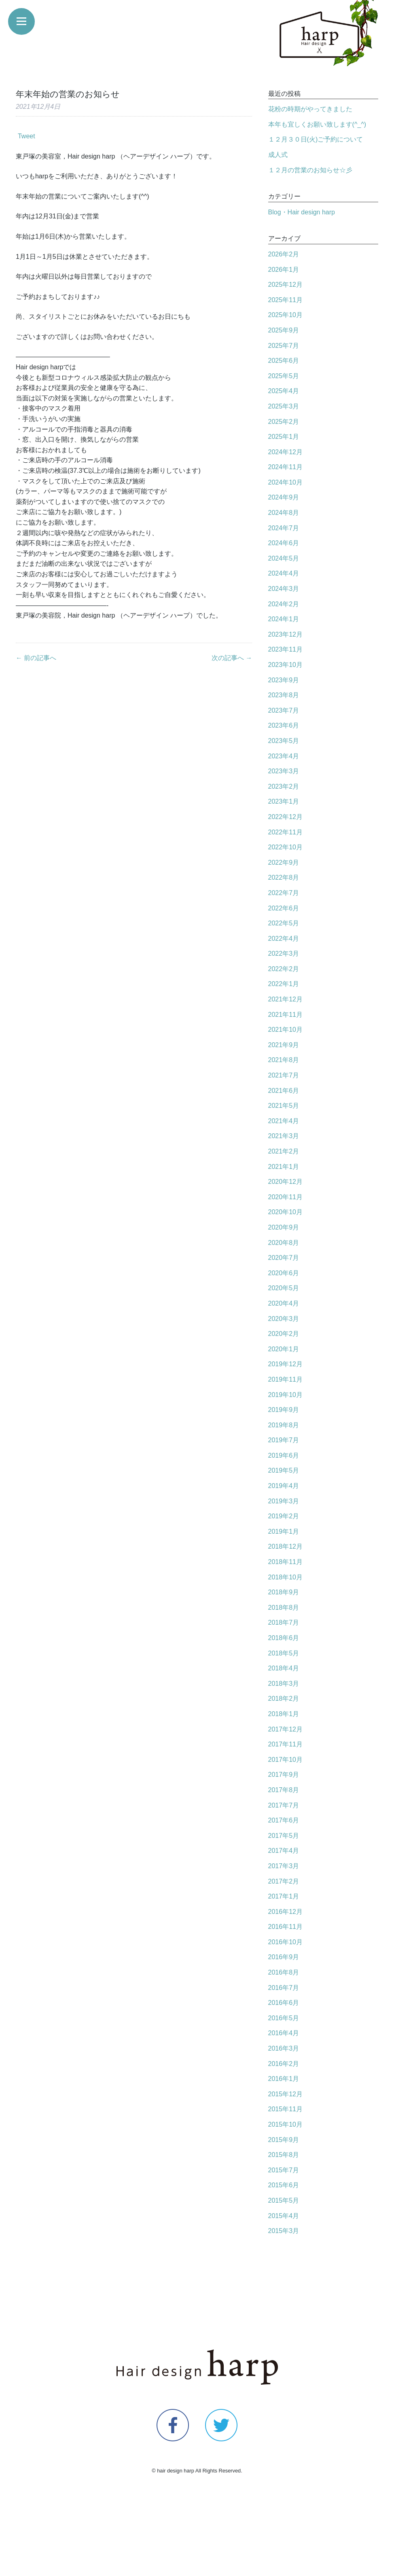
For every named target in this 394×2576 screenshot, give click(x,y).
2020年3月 (283, 1318)
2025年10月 (285, 314)
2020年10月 (285, 1212)
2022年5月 (283, 923)
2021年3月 (283, 1135)
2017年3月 (283, 1866)
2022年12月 (285, 816)
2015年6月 (283, 2185)
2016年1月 (283, 2078)
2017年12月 (285, 1729)
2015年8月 (283, 2154)
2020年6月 (283, 1273)
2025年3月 (283, 406)
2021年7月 (283, 1075)
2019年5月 (283, 1470)
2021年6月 (283, 1090)
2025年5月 (283, 376)
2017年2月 (283, 1881)
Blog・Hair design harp (301, 212)
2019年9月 (283, 1409)
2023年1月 (283, 801)
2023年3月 (283, 771)
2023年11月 (285, 649)
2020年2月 (283, 1333)
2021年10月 (285, 1029)
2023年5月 (283, 740)
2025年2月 (283, 421)
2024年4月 (283, 573)
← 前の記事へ (36, 657)
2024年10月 (285, 482)
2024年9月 (283, 497)
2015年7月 (283, 2170)
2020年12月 (285, 1181)
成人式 (278, 154)
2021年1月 (283, 1166)
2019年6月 (283, 1455)
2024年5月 (283, 558)
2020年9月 (283, 1227)
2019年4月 (283, 1485)
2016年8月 (283, 1972)
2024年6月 (283, 543)
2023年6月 (283, 725)
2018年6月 (283, 1637)
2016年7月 (283, 1987)
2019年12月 (285, 1364)
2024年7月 (283, 528)
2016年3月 (283, 2048)
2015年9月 (283, 2139)
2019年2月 (283, 1516)
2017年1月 (283, 1896)
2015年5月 (283, 2200)
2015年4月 (283, 2215)
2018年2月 (283, 1698)
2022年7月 (283, 892)
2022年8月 (283, 877)
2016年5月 (283, 2018)
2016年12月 (285, 1911)
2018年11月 (285, 1561)
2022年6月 (283, 908)
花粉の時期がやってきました (310, 109)
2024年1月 (283, 619)
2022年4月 (283, 938)
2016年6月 (283, 2002)
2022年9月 (283, 862)
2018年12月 (285, 1546)
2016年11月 (285, 1926)
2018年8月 (283, 1607)
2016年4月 (283, 2033)
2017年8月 (283, 1789)
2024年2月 (283, 604)
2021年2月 (283, 1151)
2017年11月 (285, 1744)
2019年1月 (283, 1531)
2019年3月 (283, 1501)
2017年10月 (285, 1759)
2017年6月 (283, 1820)
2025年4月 (283, 390)
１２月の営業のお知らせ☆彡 (310, 170)
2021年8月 (283, 1059)
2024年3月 (283, 588)
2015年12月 (285, 2094)
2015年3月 (283, 2230)
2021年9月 (283, 1044)
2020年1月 (283, 1349)
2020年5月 (283, 1288)
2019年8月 (283, 1425)
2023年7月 (283, 710)
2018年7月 (283, 1622)
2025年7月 (283, 345)
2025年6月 (283, 360)
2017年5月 (283, 1835)
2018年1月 (283, 1713)
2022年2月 (283, 968)
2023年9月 (283, 680)
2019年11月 (285, 1379)
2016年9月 (283, 1957)
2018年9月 (283, 1592)
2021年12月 (285, 999)
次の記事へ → (232, 657)
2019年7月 (283, 1440)
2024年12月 (285, 452)
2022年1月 (283, 983)
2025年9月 (283, 330)
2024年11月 (285, 467)
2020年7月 (283, 1257)
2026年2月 (283, 254)
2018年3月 (283, 1683)
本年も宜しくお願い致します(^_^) (317, 124)
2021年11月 (285, 1014)
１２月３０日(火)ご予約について (315, 139)
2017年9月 (283, 1774)
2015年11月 (285, 2109)
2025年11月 (285, 299)
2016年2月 (283, 2063)
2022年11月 (285, 832)
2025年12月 (285, 284)
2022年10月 (285, 847)
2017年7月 (283, 1805)
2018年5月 (283, 1653)
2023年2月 (283, 786)
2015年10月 (285, 2124)
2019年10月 (285, 1394)
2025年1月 (283, 436)
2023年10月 (285, 664)
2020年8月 (283, 1242)
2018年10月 (285, 1577)
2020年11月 (285, 1197)
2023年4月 (283, 756)
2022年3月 (283, 953)
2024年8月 (283, 512)
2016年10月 (285, 1942)
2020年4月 (283, 1303)
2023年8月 (283, 695)
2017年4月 (283, 1850)
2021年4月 (283, 1121)
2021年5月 (283, 1105)
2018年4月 (283, 1668)
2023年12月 (285, 634)
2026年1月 (283, 269)
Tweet (26, 136)
